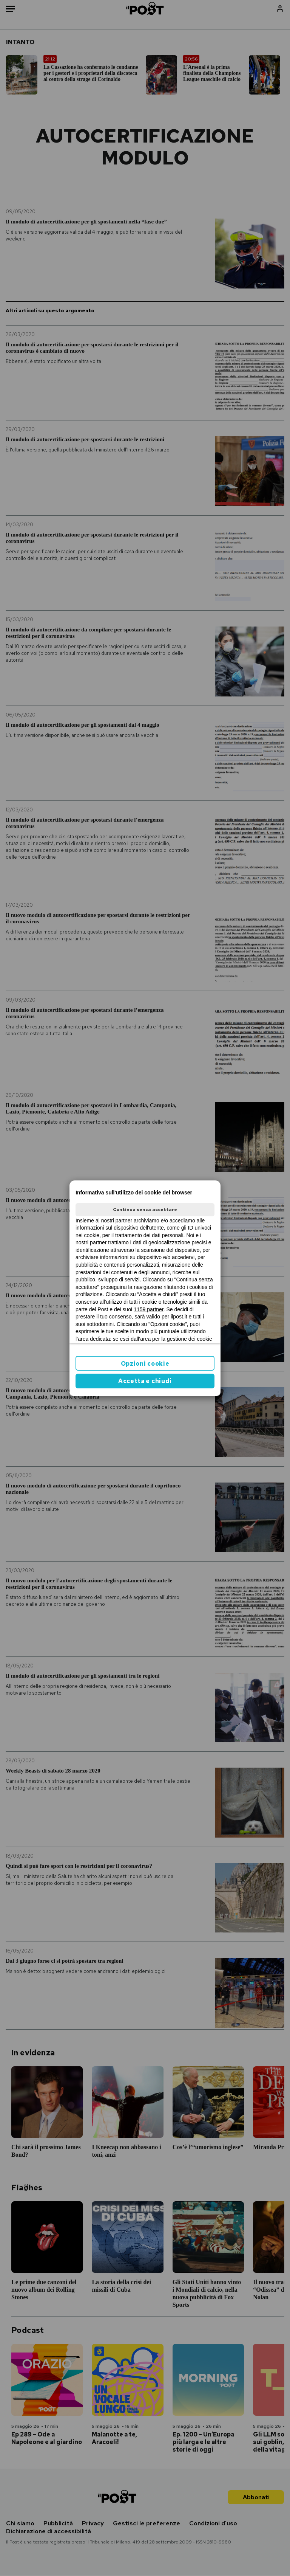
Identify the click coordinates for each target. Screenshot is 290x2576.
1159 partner (149, 1309)
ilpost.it (179, 1317)
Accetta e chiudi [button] (145, 1381)
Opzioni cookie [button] (145, 1364)
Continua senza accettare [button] (145, 1210)
